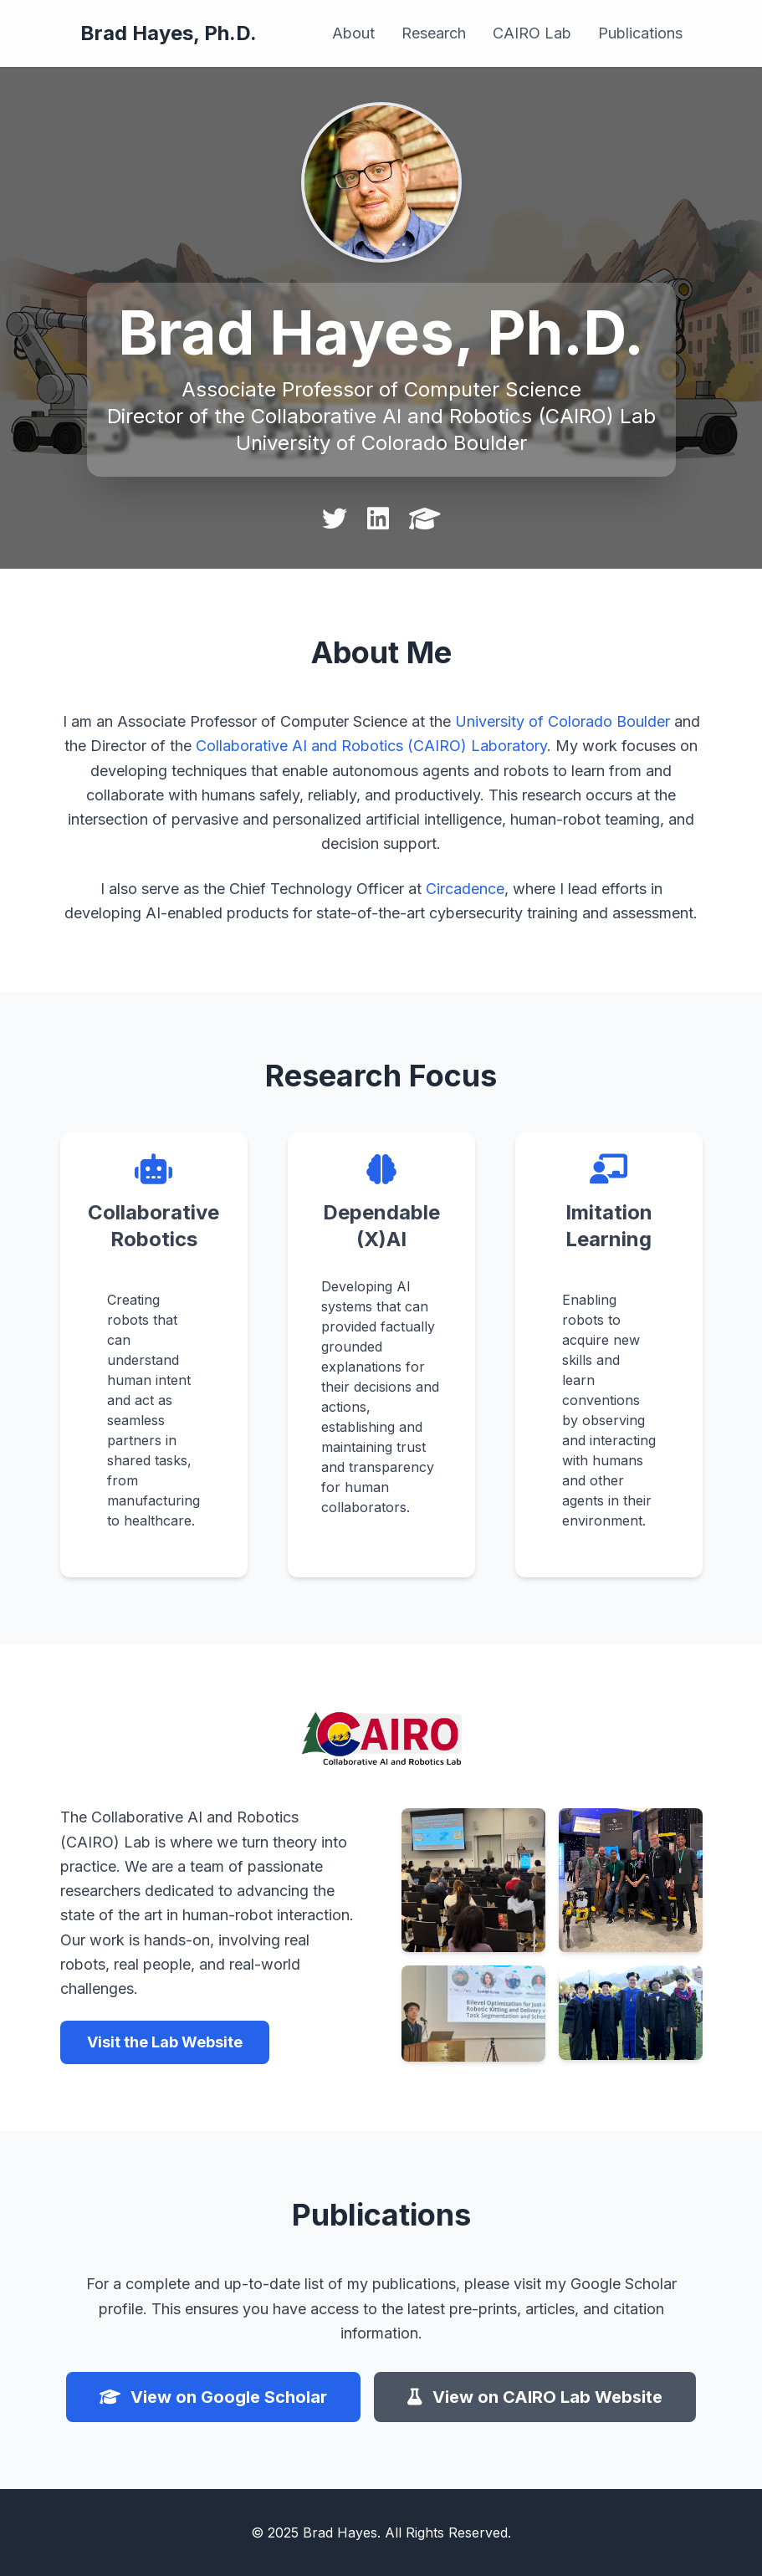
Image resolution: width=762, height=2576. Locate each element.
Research (433, 33)
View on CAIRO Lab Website (534, 2397)
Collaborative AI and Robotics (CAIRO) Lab (453, 416)
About (353, 33)
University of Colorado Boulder (562, 721)
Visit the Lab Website (165, 2042)
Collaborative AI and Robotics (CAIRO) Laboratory (371, 745)
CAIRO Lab (532, 33)
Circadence (465, 888)
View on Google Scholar (213, 2397)
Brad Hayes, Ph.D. (168, 33)
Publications (640, 33)
